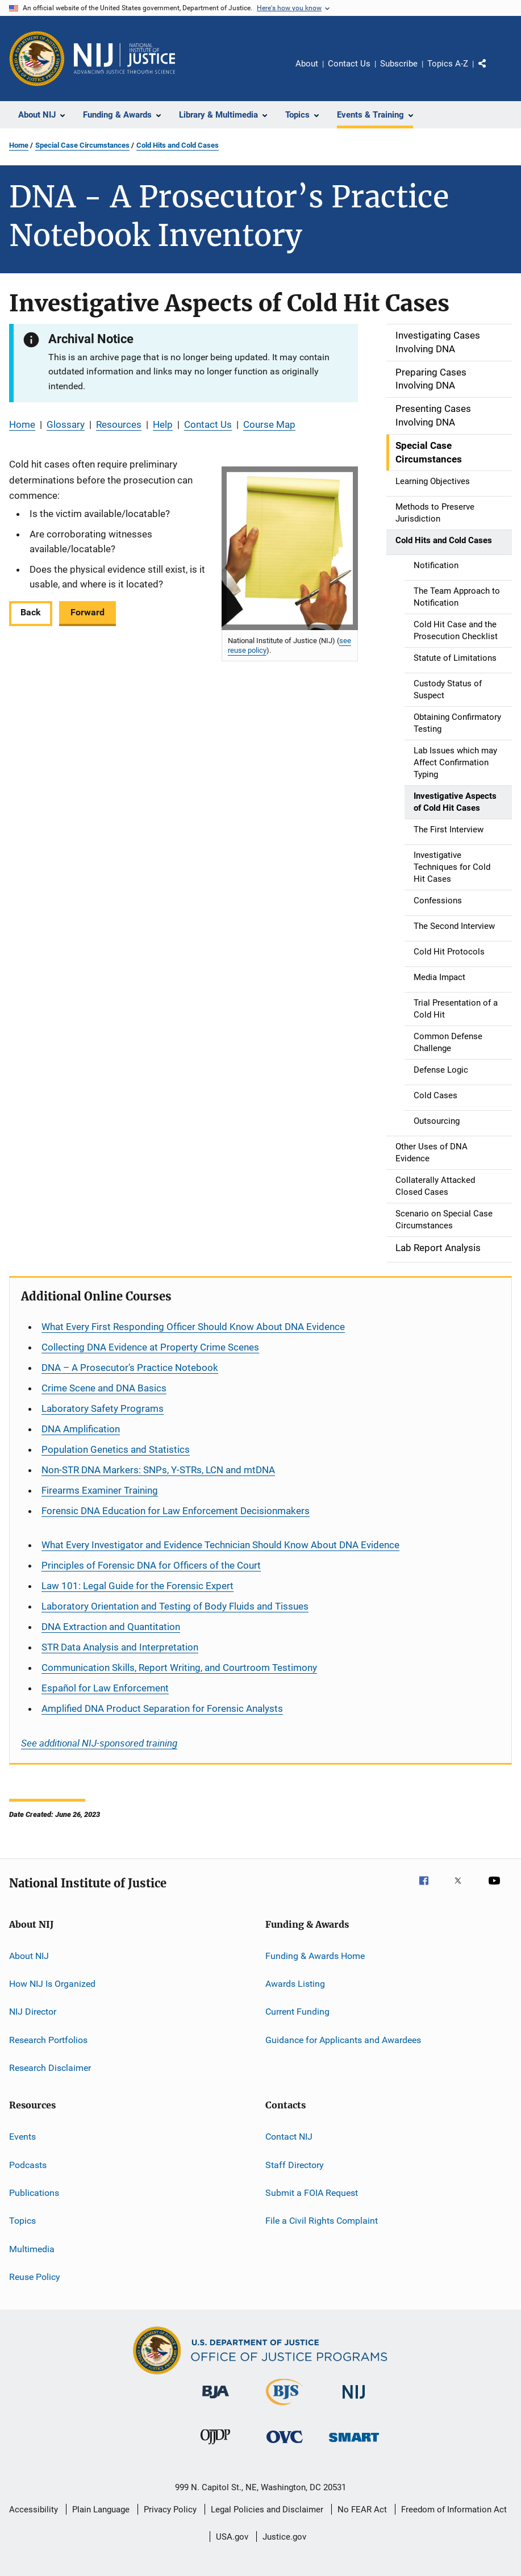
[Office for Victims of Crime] (284, 2445)
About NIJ (29, 1955)
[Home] (124, 58)
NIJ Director (32, 2011)
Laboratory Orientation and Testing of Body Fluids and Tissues (175, 1606)
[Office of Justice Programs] (37, 58)
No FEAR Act (362, 2509)
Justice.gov (284, 2537)
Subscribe (399, 64)
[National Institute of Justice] (354, 2401)
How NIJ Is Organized (52, 1983)
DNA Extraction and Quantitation (110, 1626)
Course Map (269, 424)
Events (22, 2136)
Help (163, 424)
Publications (34, 2192)
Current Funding (297, 2011)
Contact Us (349, 64)
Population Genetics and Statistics (115, 1449)
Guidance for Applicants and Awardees (343, 2039)
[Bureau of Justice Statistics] (284, 2407)
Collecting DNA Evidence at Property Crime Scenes (150, 1347)
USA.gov (232, 2537)
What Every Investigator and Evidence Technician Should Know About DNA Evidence (220, 1544)
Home (18, 145)
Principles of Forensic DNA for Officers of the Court (151, 1565)
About (306, 64)
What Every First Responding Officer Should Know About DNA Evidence (193, 1326)
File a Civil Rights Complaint (321, 2220)
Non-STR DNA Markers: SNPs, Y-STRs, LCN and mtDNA (158, 1469)
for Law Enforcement (105, 1688)
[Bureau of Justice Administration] (215, 2400)
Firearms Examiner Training (99, 1490)
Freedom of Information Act (454, 2509)
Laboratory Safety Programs (102, 1408)
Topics (22, 2220)
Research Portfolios (48, 2039)
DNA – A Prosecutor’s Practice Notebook (129, 1367)
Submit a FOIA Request (311, 2192)
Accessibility (33, 2509)
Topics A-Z (447, 64)
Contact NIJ (288, 2136)
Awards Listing (295, 1983)
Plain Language (101, 2509)
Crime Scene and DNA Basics (103, 1388)
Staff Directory (294, 2165)
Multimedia (32, 2249)
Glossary (66, 424)
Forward (87, 612)
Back (30, 612)
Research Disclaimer (50, 2067)
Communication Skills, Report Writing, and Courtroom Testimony (179, 1667)
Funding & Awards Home (315, 1955)
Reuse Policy (34, 2276)
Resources (118, 424)
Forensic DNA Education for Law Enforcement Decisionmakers (175, 1510)
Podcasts (28, 2165)
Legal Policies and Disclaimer (267, 2509)
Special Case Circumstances (82, 145)
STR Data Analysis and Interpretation (119, 1647)
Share (491, 71)
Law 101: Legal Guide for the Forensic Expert (137, 1585)
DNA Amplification (80, 1429)
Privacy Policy (170, 2509)
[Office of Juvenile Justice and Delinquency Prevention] (215, 2446)
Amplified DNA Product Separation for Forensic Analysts (162, 1708)
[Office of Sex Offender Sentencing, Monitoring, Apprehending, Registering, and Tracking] (354, 2444)
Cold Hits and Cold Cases (177, 145)
